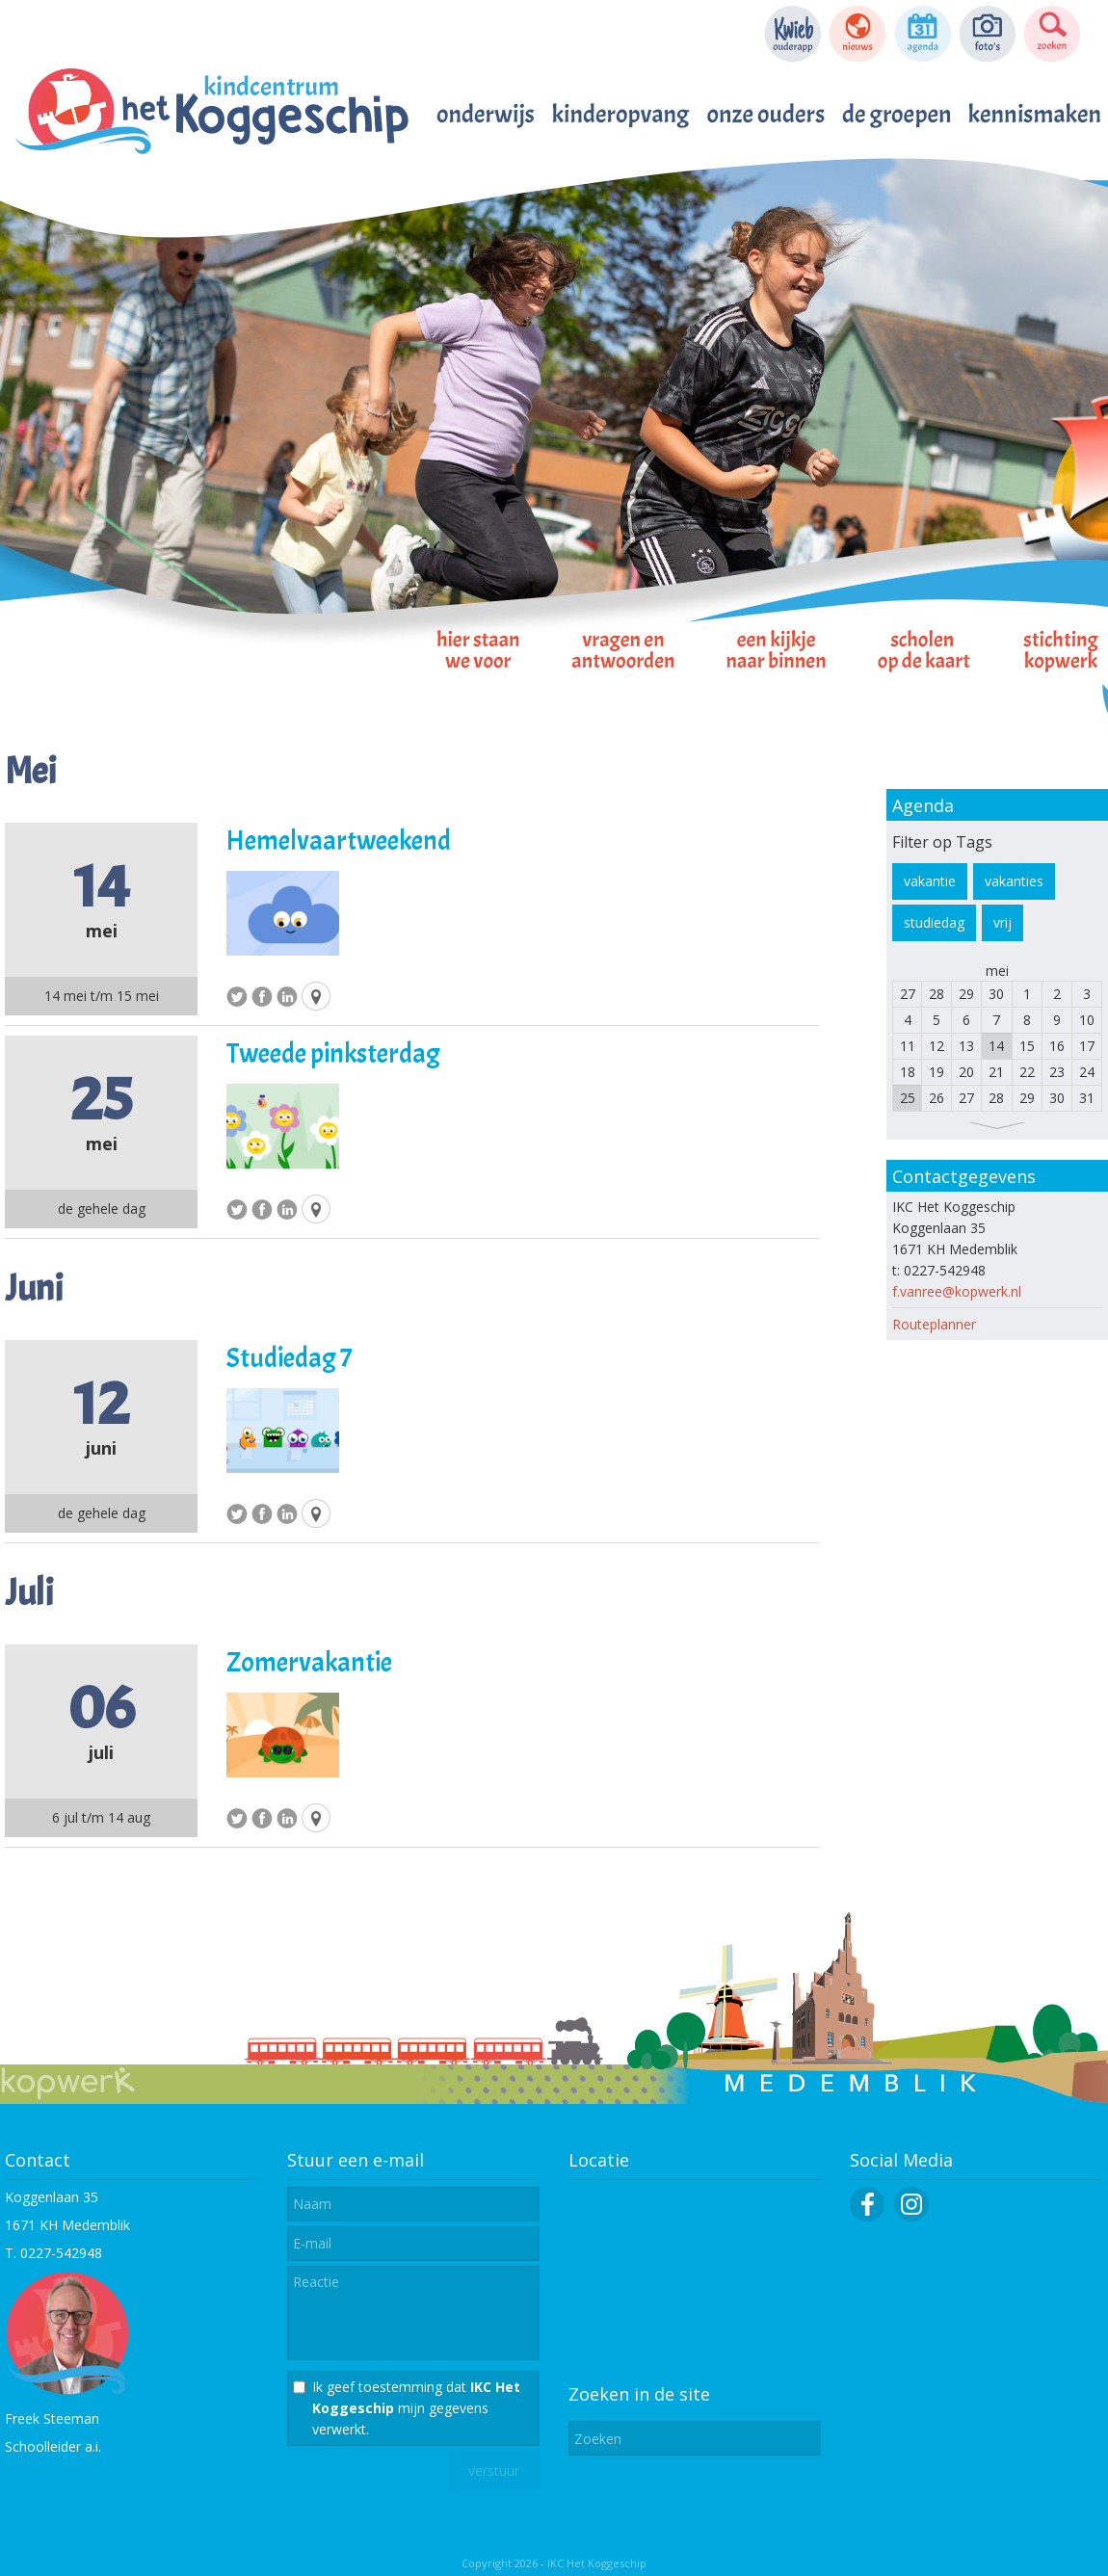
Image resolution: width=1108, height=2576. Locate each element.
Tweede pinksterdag (333, 1053)
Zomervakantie (309, 1662)
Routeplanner (934, 1324)
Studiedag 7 (289, 1358)
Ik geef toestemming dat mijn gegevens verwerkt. (416, 2408)
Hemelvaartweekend (338, 841)
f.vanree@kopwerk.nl (956, 1291)
